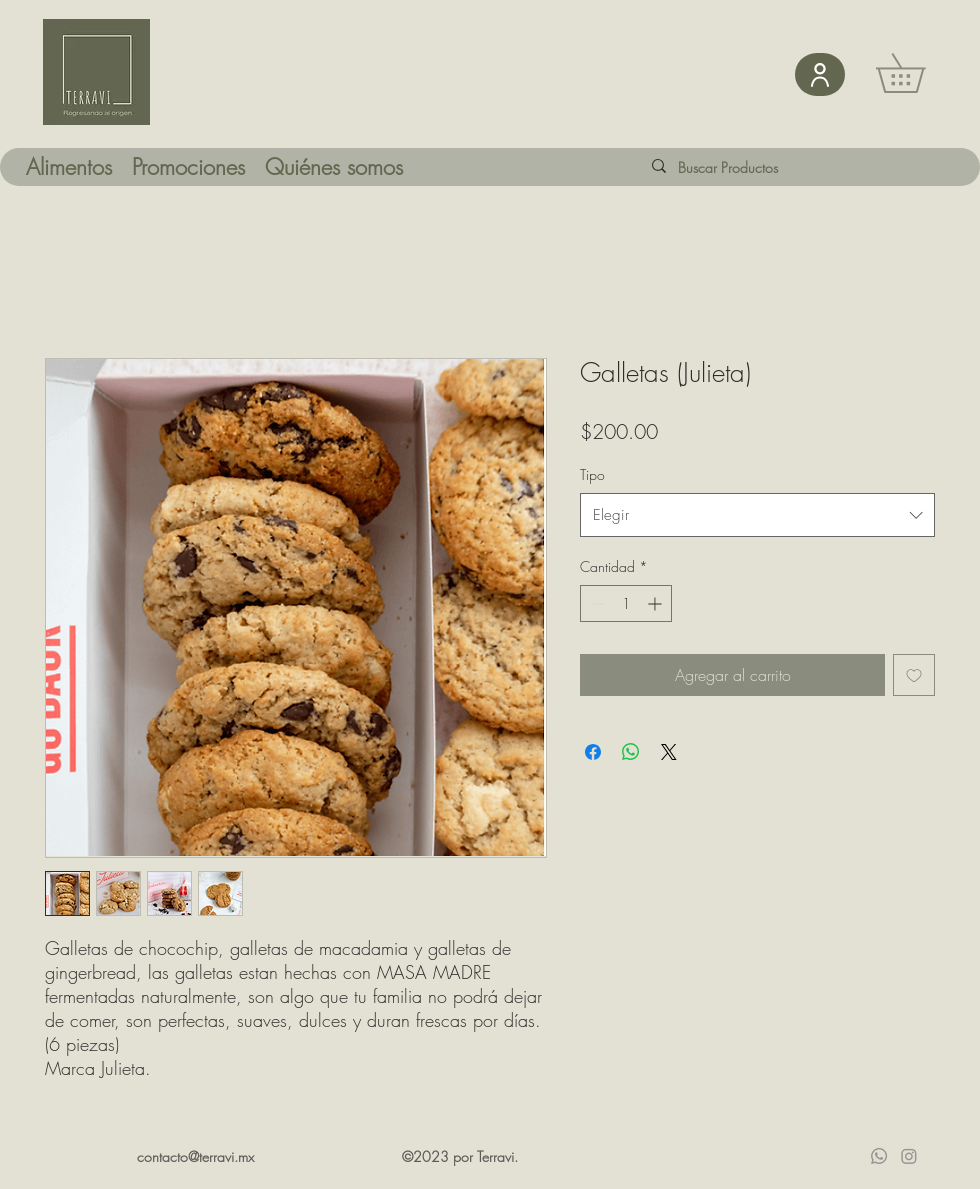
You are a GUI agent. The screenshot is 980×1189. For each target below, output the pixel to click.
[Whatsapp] (879, 1156)
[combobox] (757, 515)
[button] (919, 73)
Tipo (592, 474)
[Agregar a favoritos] (914, 675)
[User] (820, 74)
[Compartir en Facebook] (593, 752)
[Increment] (656, 603)
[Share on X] (669, 752)
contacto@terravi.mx (195, 1156)
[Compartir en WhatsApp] (631, 752)
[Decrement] (595, 603)
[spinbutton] (626, 603)
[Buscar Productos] (744, 167)
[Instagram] (909, 1156)
